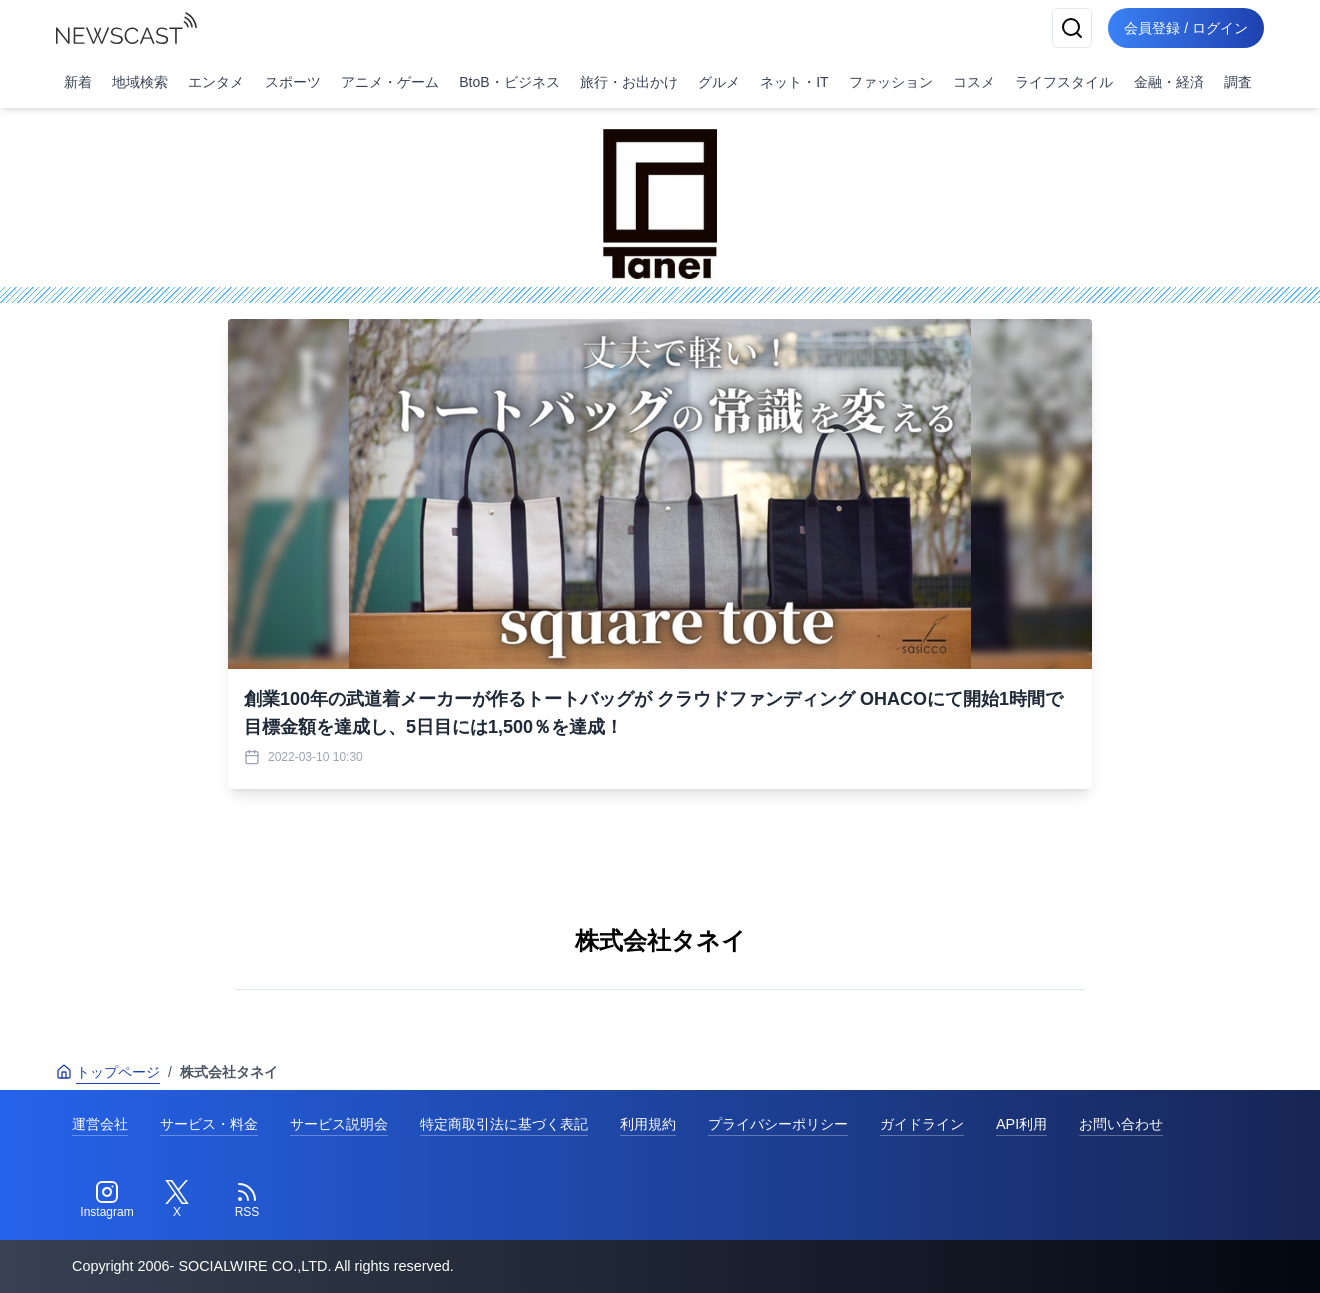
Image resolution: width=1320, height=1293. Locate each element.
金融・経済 (1169, 82)
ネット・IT (794, 82)
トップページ (108, 1072)
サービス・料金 (209, 1124)
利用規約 (648, 1124)
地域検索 (140, 82)
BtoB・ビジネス (509, 82)
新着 (78, 82)
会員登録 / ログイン (1186, 28)
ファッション (891, 82)
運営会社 (100, 1124)
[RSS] (247, 1200)
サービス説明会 (339, 1124)
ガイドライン (922, 1124)
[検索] (1072, 28)
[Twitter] (177, 1200)
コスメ (974, 82)
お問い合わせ (1121, 1124)
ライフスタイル (1064, 82)
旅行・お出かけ (629, 82)
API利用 (1021, 1124)
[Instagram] (107, 1200)
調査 (1238, 82)
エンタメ (216, 82)
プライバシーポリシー (778, 1124)
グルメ (719, 82)
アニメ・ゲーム (390, 82)
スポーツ (293, 82)
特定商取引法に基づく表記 (504, 1124)
